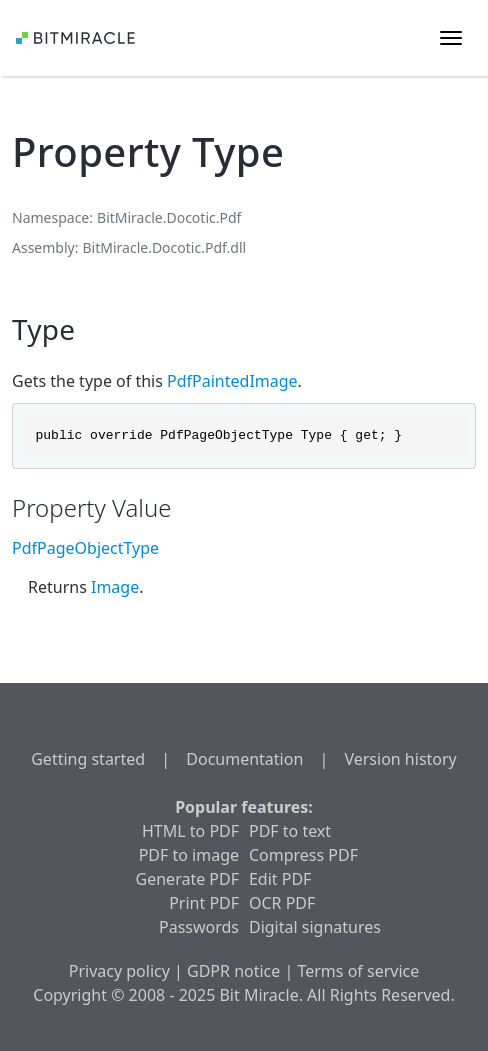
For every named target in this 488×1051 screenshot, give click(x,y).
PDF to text (290, 831)
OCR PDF (282, 903)
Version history (400, 759)
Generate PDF (187, 879)
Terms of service (358, 971)
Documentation (244, 759)
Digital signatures (315, 927)
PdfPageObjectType (85, 548)
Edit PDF (280, 879)
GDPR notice (233, 971)
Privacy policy (119, 971)
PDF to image (189, 855)
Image (115, 587)
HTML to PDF (190, 831)
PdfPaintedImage (232, 381)
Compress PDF (303, 855)
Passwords (199, 927)
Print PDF (204, 903)
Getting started (88, 759)
